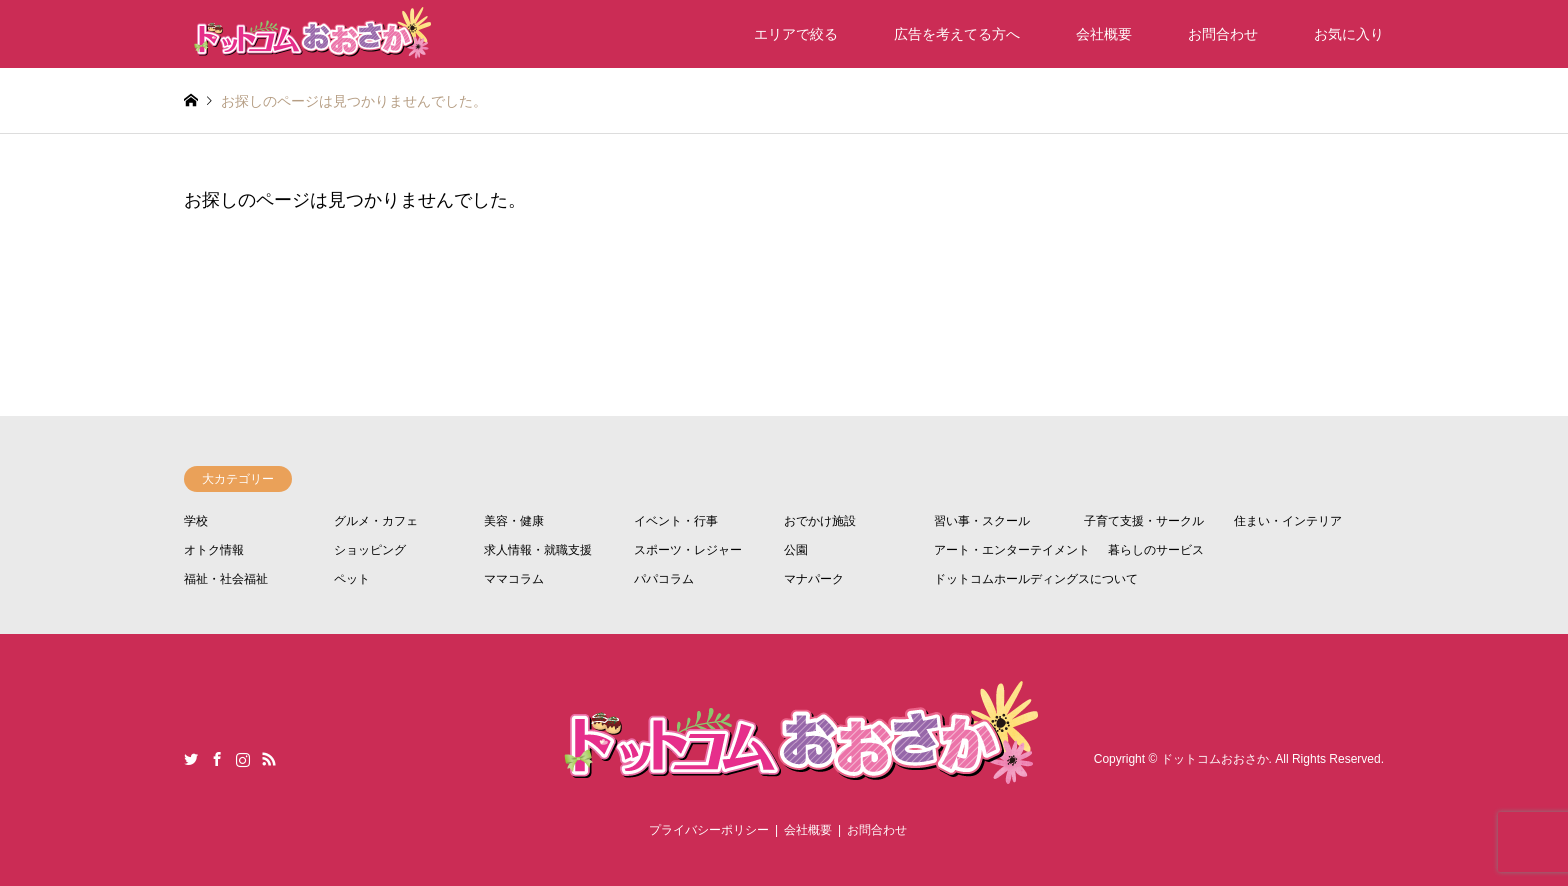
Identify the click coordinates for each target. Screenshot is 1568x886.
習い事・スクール (982, 521)
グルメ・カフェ (376, 521)
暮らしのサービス (1156, 550)
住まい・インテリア (1288, 521)
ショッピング (370, 550)
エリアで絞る (796, 34)
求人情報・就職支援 (538, 550)
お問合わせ (1223, 34)
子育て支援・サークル (1144, 521)
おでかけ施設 (820, 521)
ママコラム (514, 579)
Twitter (191, 759)
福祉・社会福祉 (226, 579)
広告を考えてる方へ (957, 34)
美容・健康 (514, 521)
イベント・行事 (676, 521)
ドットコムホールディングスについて (1036, 579)
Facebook (217, 759)
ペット (352, 579)
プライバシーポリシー (709, 830)
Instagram (243, 759)
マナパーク (814, 579)
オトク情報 (214, 550)
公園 (796, 550)
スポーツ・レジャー (688, 550)
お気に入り (1349, 34)
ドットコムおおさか (1215, 759)
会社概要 (1104, 34)
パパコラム (664, 579)
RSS (269, 759)
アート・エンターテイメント (1012, 550)
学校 (196, 521)
